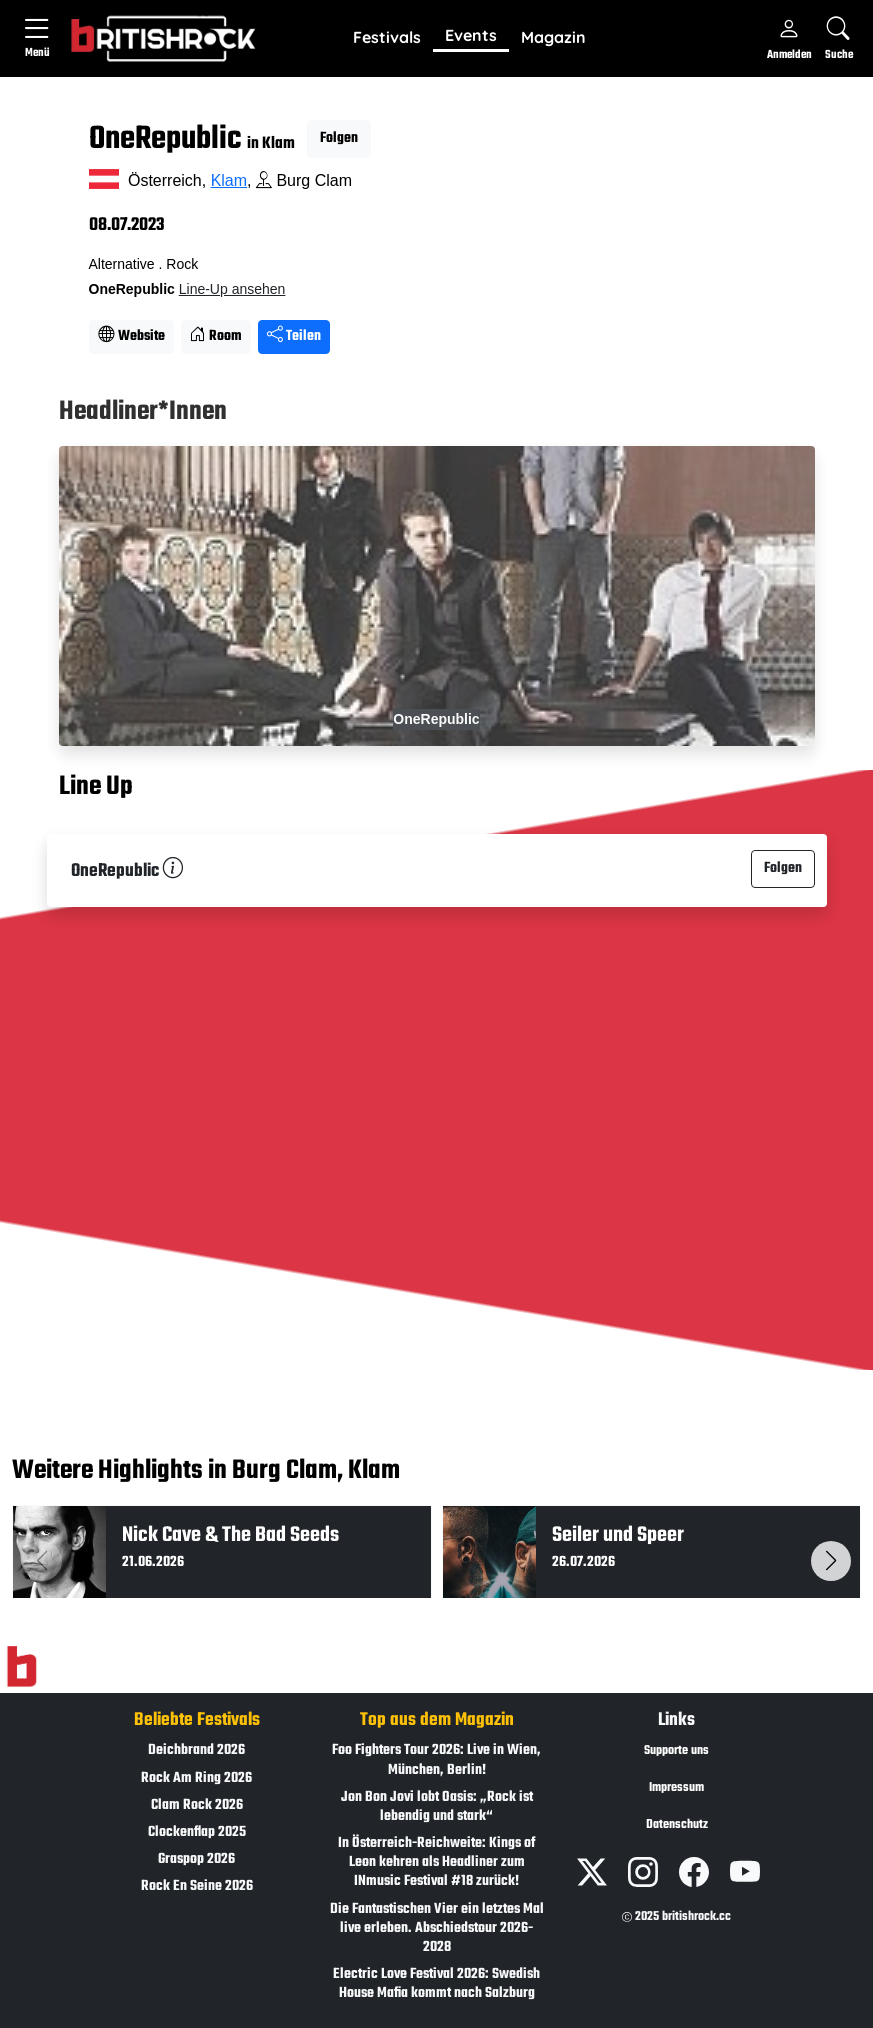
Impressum (676, 1788)
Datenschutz (677, 1825)
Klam (229, 180)
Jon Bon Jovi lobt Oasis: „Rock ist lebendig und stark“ (437, 1807)
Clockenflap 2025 (197, 1832)
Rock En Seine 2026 (197, 1886)
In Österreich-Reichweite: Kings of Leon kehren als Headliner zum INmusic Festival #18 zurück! (436, 1862)
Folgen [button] (339, 138)
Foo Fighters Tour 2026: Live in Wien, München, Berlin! (436, 1760)
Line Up (96, 787)
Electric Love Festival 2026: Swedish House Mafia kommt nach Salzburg (436, 1984)
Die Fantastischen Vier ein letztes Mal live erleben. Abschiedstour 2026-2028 (437, 1928)
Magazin (553, 37)
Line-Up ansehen (232, 289)
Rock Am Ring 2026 (196, 1778)
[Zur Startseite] (21, 1667)
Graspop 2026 (196, 1859)
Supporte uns (676, 1751)
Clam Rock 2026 (197, 1805)
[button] (387, 38)
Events (471, 35)
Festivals (387, 37)
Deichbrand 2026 (196, 1750)
